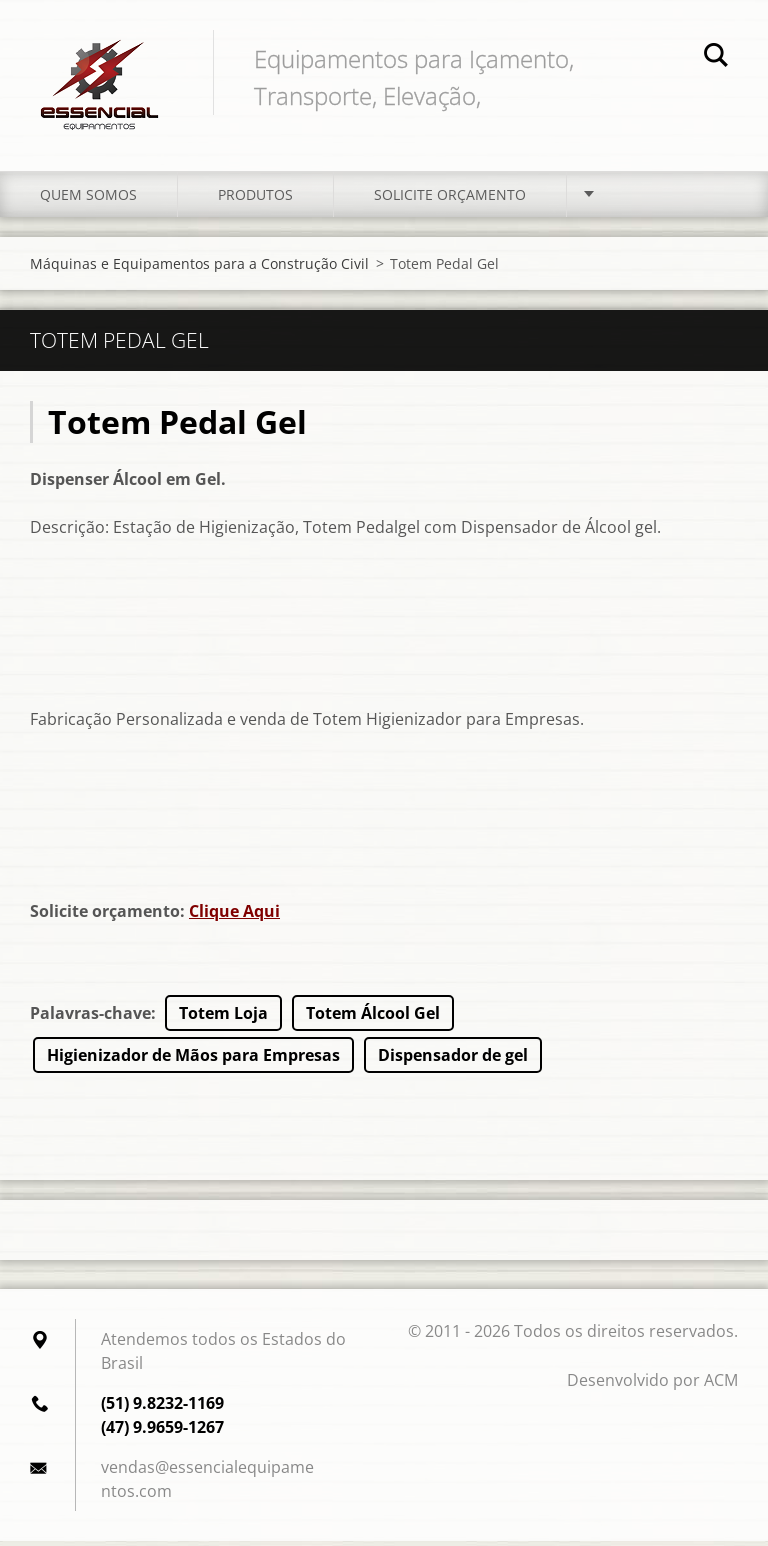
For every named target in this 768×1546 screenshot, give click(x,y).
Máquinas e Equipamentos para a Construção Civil (199, 268)
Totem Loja (223, 1018)
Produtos (255, 199)
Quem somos (88, 199)
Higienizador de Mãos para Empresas (193, 1060)
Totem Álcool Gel (373, 1018)
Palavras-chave (90, 1018)
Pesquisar (716, 58)
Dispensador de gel (453, 1060)
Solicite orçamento (450, 199)
